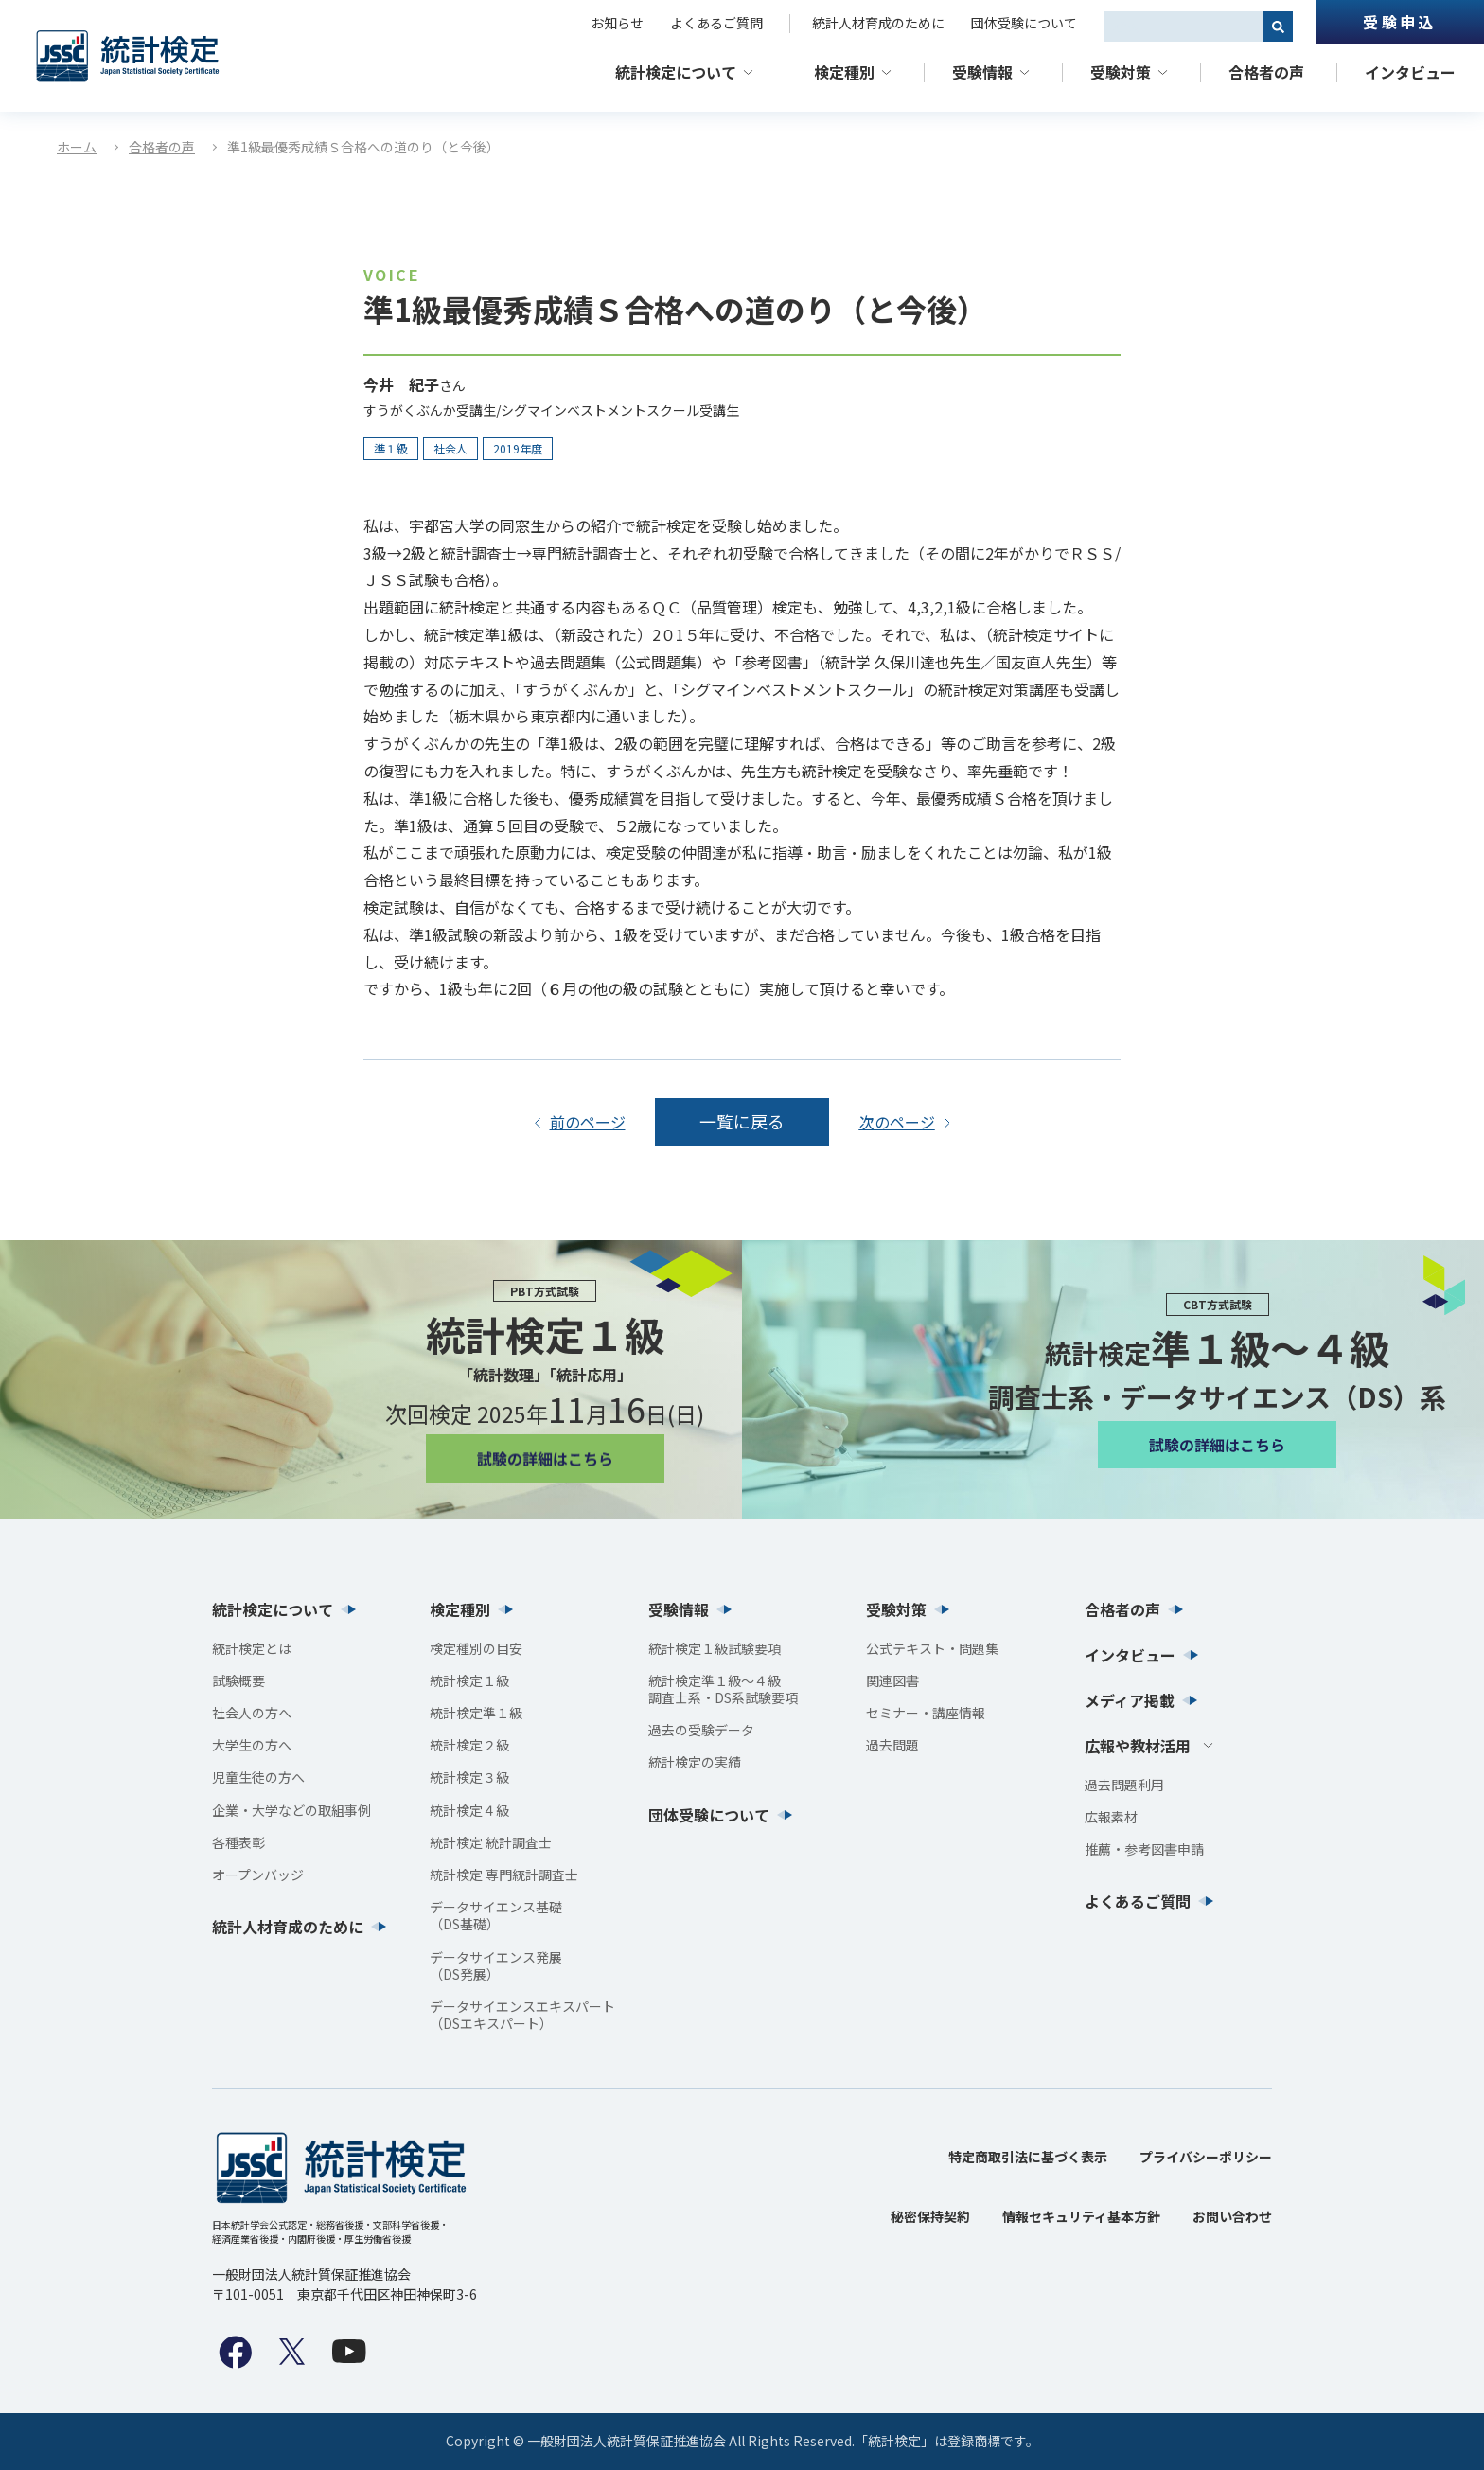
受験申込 (1399, 21)
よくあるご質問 (716, 22)
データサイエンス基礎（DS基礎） (496, 1915)
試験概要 (238, 1680)
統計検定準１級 (476, 1712)
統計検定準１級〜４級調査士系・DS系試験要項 (723, 1689)
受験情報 (982, 72)
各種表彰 (238, 1842)
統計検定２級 (469, 1744)
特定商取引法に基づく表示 (1027, 2156)
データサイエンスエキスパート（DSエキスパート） (522, 2015)
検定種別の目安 (476, 1648)
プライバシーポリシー (1206, 2156)
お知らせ (617, 22)
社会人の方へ (252, 1712)
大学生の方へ (252, 1744)
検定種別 (844, 72)
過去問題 (892, 1744)
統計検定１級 (469, 1680)
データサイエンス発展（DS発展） (496, 1965)
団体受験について (1024, 22)
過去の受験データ (701, 1729)
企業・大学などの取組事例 (291, 1810)
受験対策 (1120, 72)
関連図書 (892, 1680)
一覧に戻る (742, 1121)
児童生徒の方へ (258, 1777)
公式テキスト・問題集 (932, 1648)
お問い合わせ (1232, 2216)
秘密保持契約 (930, 2216)
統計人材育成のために (878, 22)
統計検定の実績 (694, 1762)
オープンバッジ (258, 1874)
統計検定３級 (469, 1777)
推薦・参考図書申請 (1144, 1848)
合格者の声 (1266, 72)
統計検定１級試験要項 (714, 1648)
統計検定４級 (469, 1810)
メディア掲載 (1130, 1700)
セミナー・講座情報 (925, 1712)
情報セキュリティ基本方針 (1081, 2216)
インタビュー (1410, 72)
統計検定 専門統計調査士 (504, 1874)
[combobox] (1183, 26)
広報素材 (1111, 1816)
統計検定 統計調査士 (491, 1842)
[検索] (1278, 26)
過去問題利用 (1124, 1784)
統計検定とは (252, 1648)
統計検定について (675, 72)
